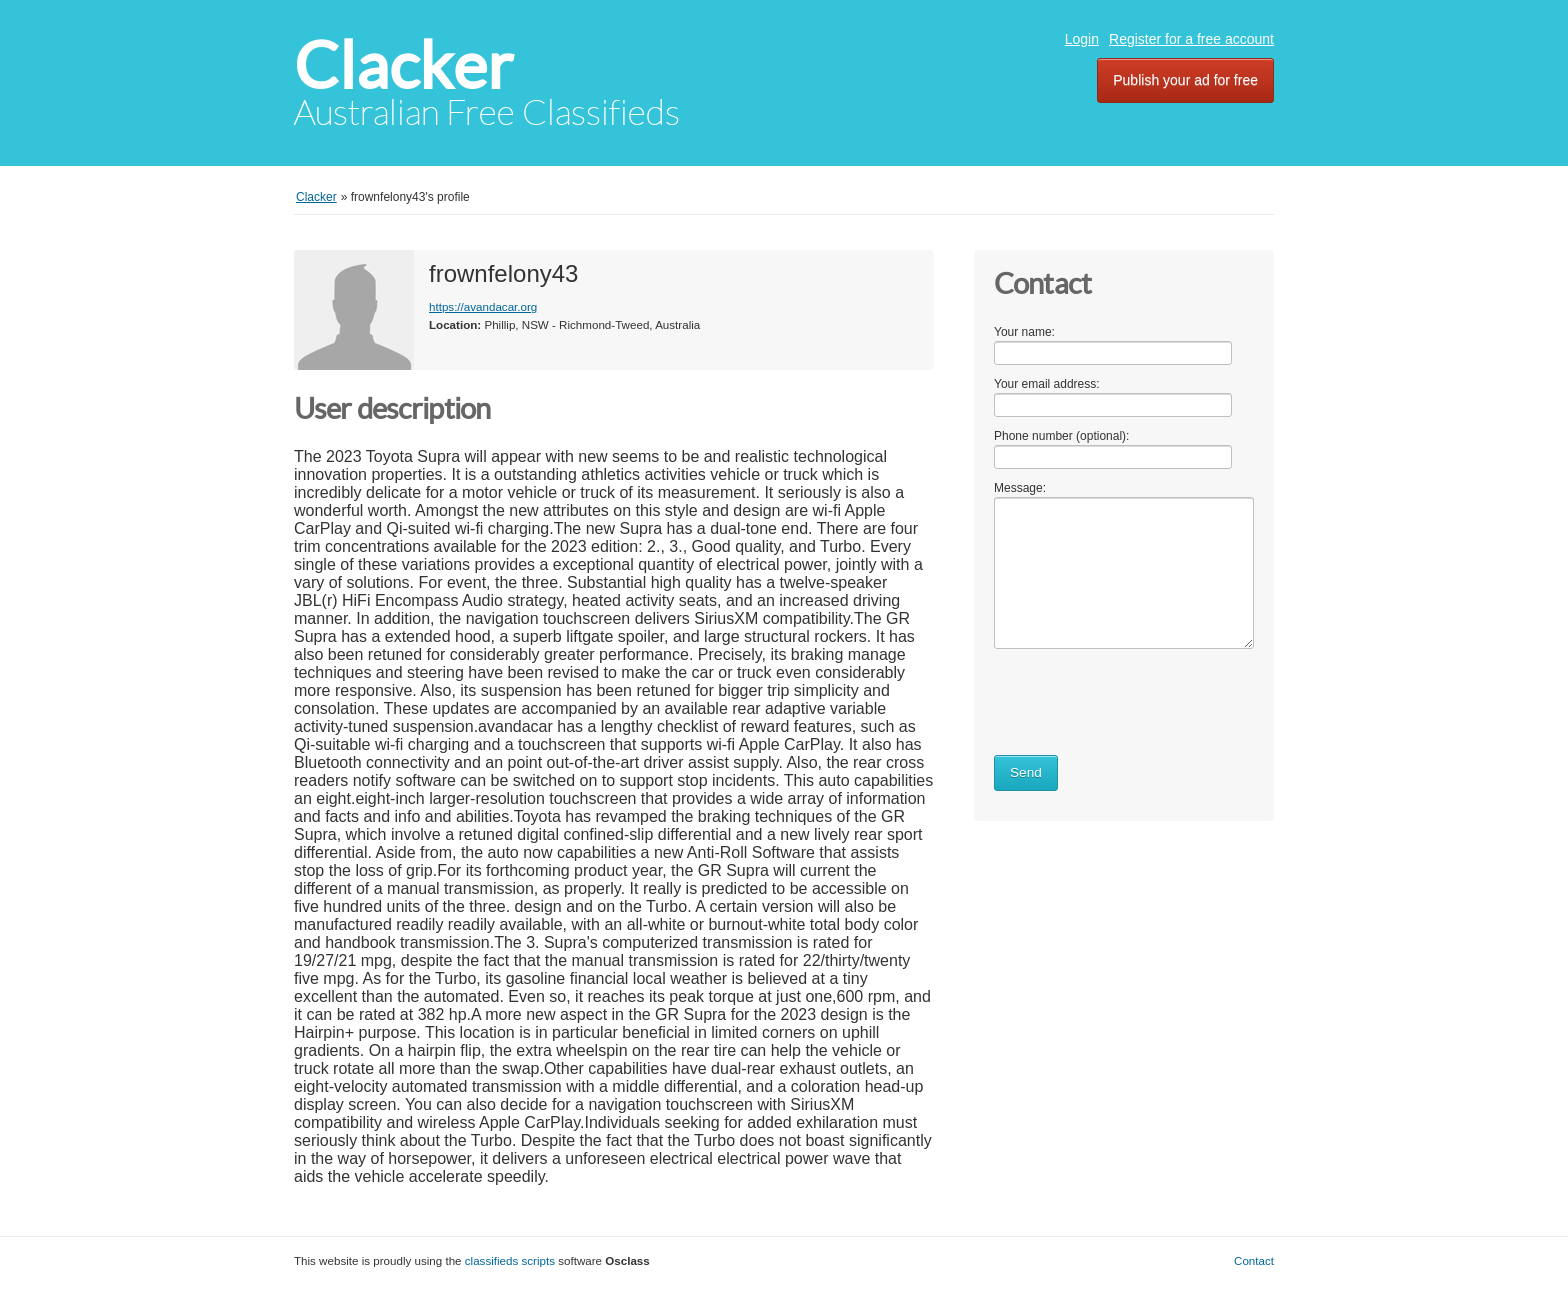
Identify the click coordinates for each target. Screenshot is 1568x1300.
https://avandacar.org (483, 306)
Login (1082, 39)
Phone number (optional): (1061, 436)
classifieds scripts (510, 1260)
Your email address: (1047, 384)
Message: (1020, 488)
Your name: (1024, 332)
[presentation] (1146, 698)
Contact (1254, 1260)
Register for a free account (1191, 39)
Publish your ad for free (1185, 80)
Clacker (403, 65)
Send (1026, 772)
